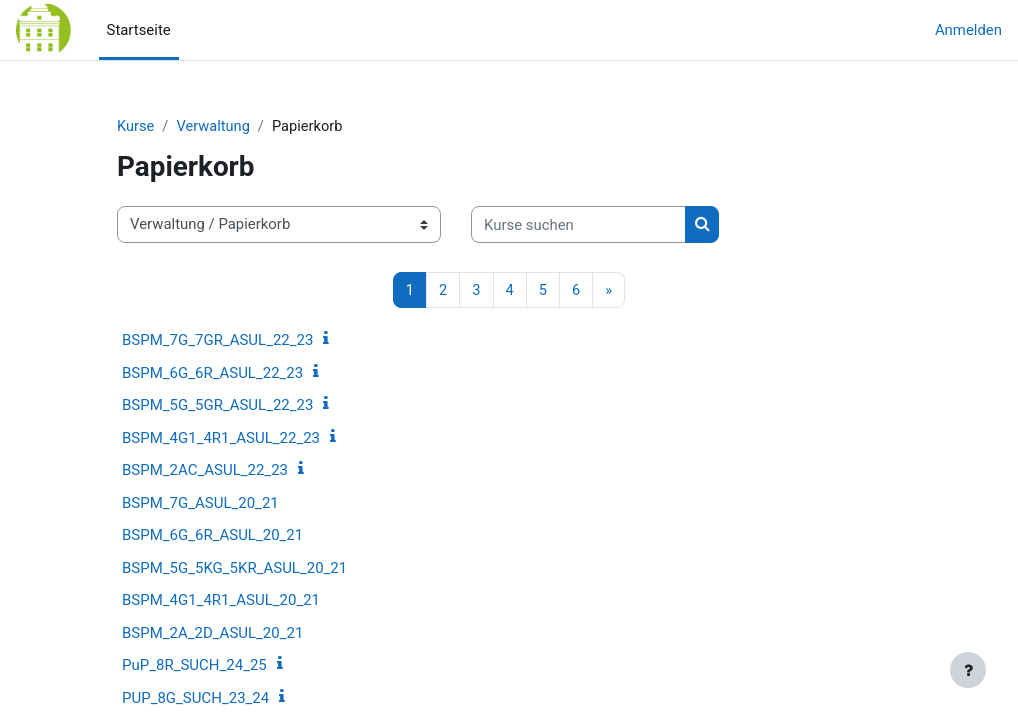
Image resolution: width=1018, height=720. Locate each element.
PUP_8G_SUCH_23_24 (195, 698)
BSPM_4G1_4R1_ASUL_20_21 (221, 601)
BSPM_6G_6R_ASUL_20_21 (212, 536)
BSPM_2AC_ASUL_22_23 (205, 471)
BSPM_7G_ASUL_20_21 (200, 503)
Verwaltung (214, 127)
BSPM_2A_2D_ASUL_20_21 (212, 633)
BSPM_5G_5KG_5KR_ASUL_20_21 (234, 568)
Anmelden (968, 30)
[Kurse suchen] (578, 225)
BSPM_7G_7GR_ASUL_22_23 (217, 341)
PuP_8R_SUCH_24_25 (194, 666)
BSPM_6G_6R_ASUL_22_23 (212, 373)
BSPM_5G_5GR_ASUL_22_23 (217, 406)
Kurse (136, 127)
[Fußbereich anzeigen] (968, 670)
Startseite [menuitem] (139, 30)
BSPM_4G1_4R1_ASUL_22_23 (221, 438)
